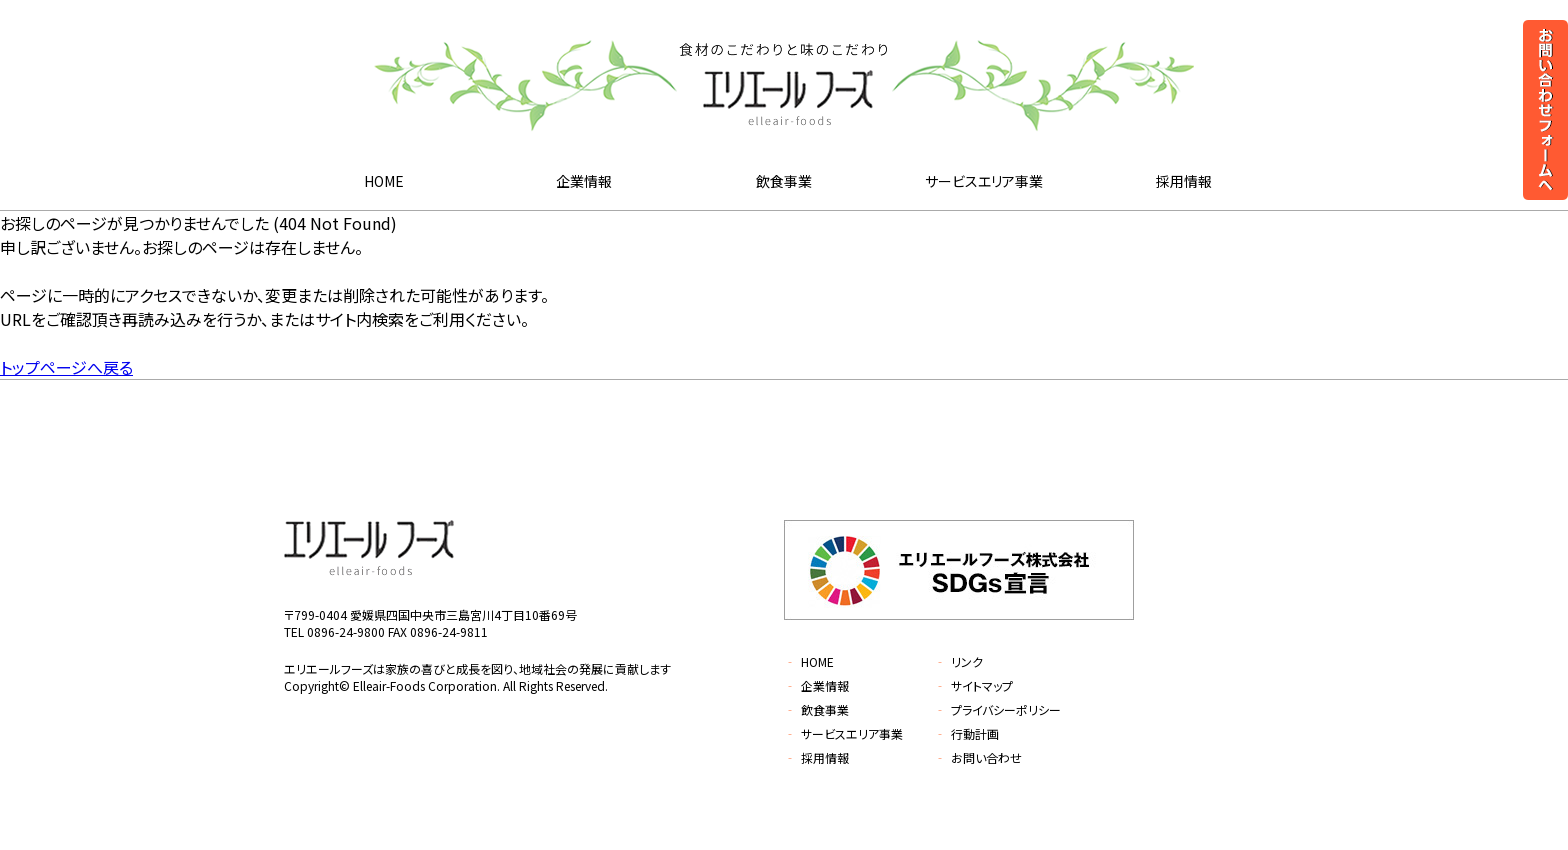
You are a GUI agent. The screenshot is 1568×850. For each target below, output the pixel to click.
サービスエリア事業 (984, 181)
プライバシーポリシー (997, 709)
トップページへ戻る (66, 367)
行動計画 (966, 733)
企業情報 (584, 181)
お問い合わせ (978, 757)
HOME (384, 181)
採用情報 (1184, 181)
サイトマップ (973, 685)
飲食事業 (784, 181)
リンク (958, 661)
